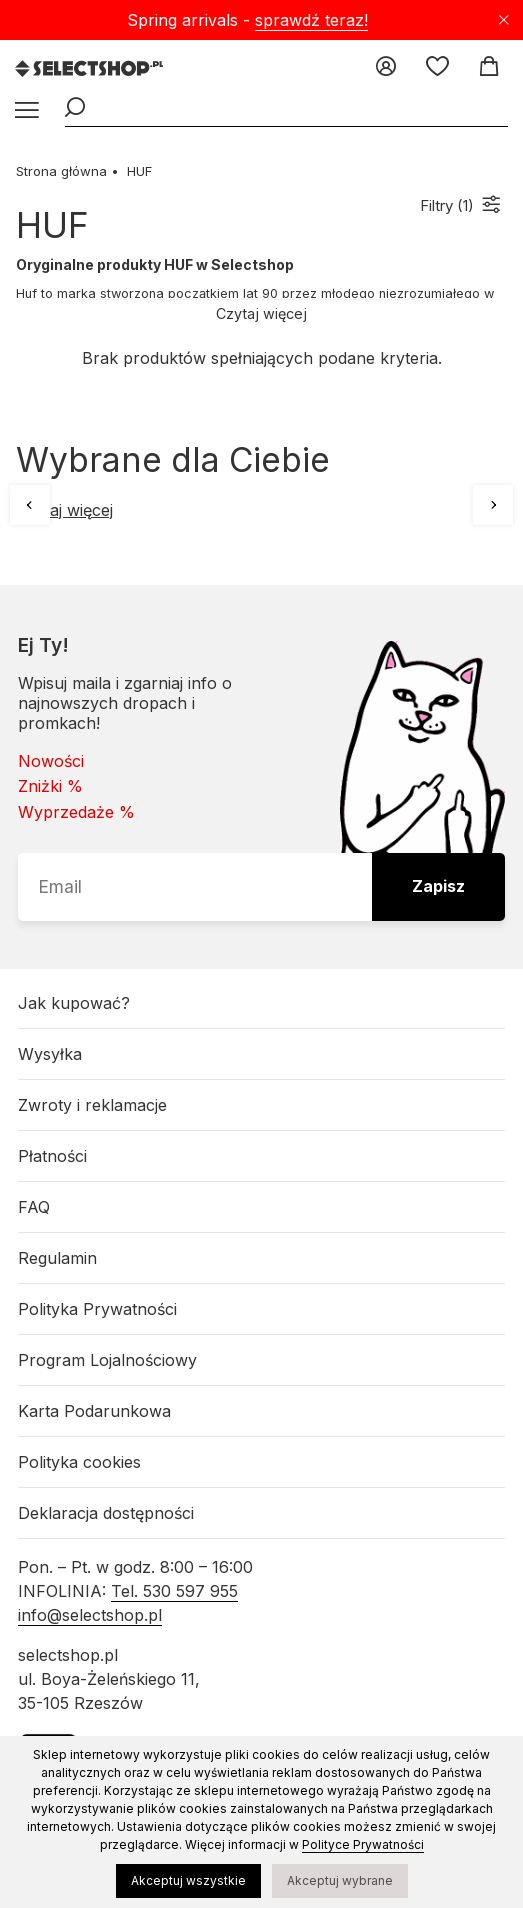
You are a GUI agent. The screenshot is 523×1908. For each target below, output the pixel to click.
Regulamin (57, 1258)
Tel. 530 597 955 (174, 1591)
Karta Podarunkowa (94, 1411)
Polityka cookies (79, 1462)
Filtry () (447, 205)
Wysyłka (50, 1054)
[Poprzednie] (30, 505)
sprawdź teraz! (311, 20)
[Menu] (25, 111)
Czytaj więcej (261, 313)
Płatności (52, 1156)
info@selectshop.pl (90, 1615)
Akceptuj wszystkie (188, 1880)
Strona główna (61, 171)
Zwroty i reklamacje (92, 1105)
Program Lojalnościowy (107, 1360)
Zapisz (438, 886)
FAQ (34, 1207)
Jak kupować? (74, 1003)
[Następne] (493, 505)
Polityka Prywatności (97, 1309)
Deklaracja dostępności (106, 1513)
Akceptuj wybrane (340, 1880)
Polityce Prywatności (363, 1844)
